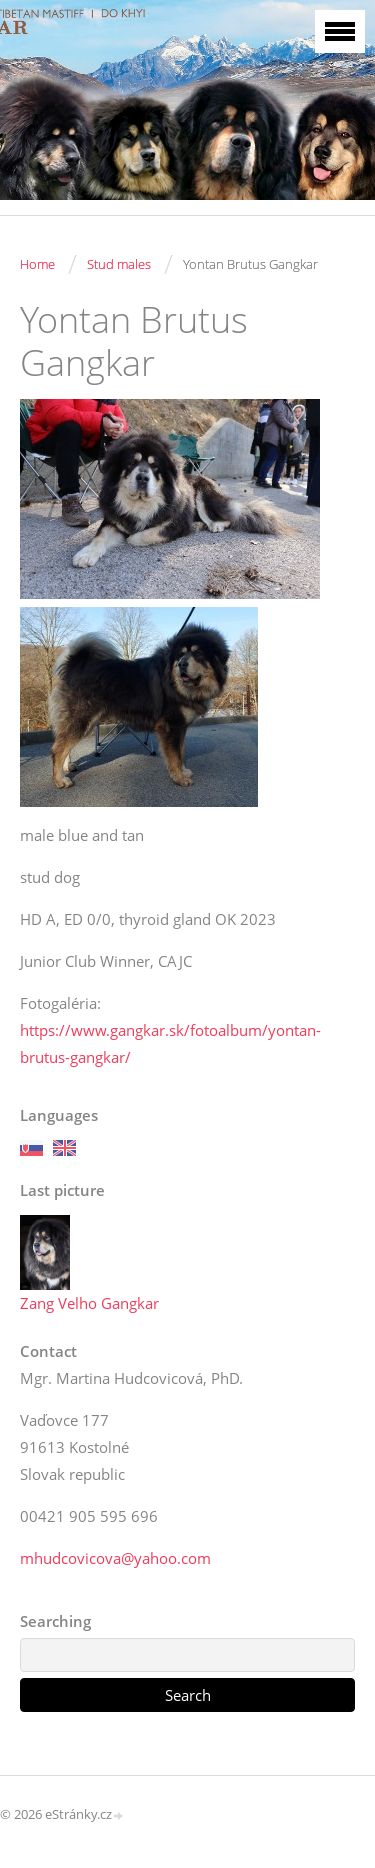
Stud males (119, 264)
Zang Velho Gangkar (89, 1303)
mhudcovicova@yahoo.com (115, 1558)
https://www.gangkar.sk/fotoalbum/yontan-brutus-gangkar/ (170, 1043)
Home (37, 264)
